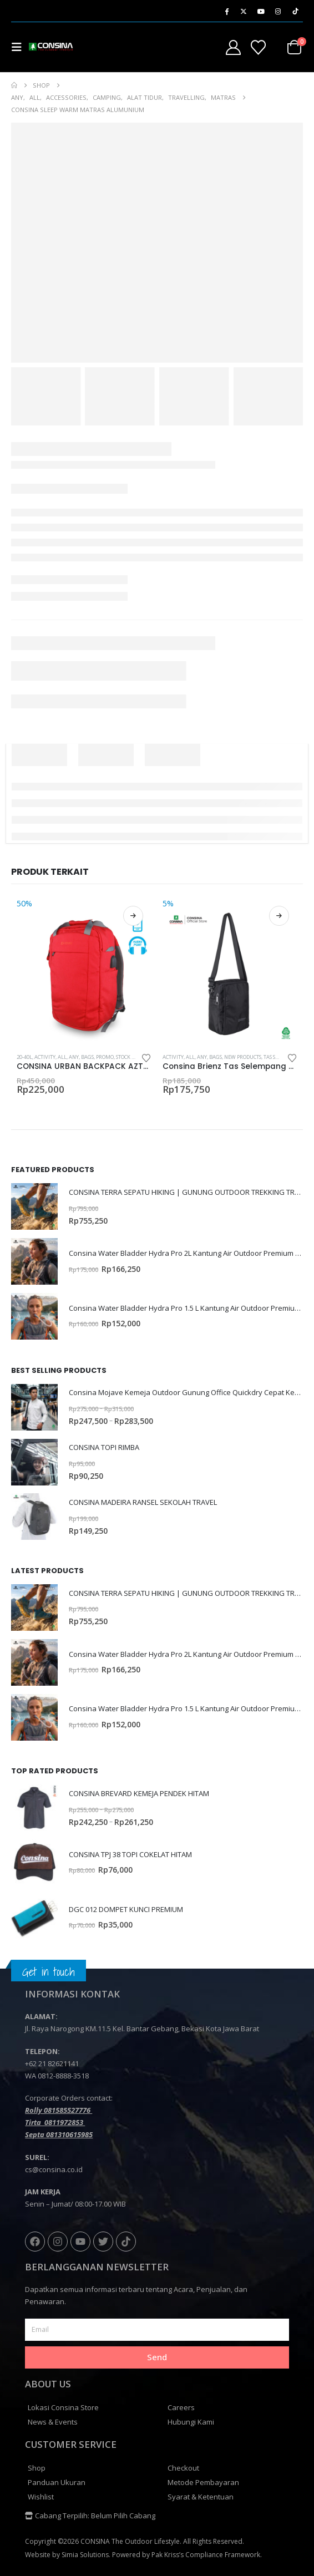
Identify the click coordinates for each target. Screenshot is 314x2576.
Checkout (183, 2468)
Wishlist (41, 2497)
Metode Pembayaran (203, 2482)
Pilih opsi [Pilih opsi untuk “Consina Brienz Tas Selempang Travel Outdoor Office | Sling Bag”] (279, 916)
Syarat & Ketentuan (201, 2497)
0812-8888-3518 (63, 2076)
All (62, 1057)
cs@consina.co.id (54, 2169)
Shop (36, 2468)
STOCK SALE (129, 1057)
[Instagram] (278, 11)
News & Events (53, 2422)
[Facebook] (226, 11)
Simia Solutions (85, 2554)
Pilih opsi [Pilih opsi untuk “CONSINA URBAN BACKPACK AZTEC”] (133, 916)
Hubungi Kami (191, 2422)
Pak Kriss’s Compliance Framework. (206, 2554)
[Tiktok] (295, 11)
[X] (243, 11)
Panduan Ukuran (56, 2482)
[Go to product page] (84, 971)
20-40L (24, 1057)
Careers (181, 2407)
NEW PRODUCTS (242, 1057)
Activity (44, 1057)
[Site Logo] (51, 47)
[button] (20, 47)
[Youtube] (261, 11)
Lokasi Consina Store (63, 2407)
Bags (87, 1057)
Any (74, 1057)
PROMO (105, 1057)
